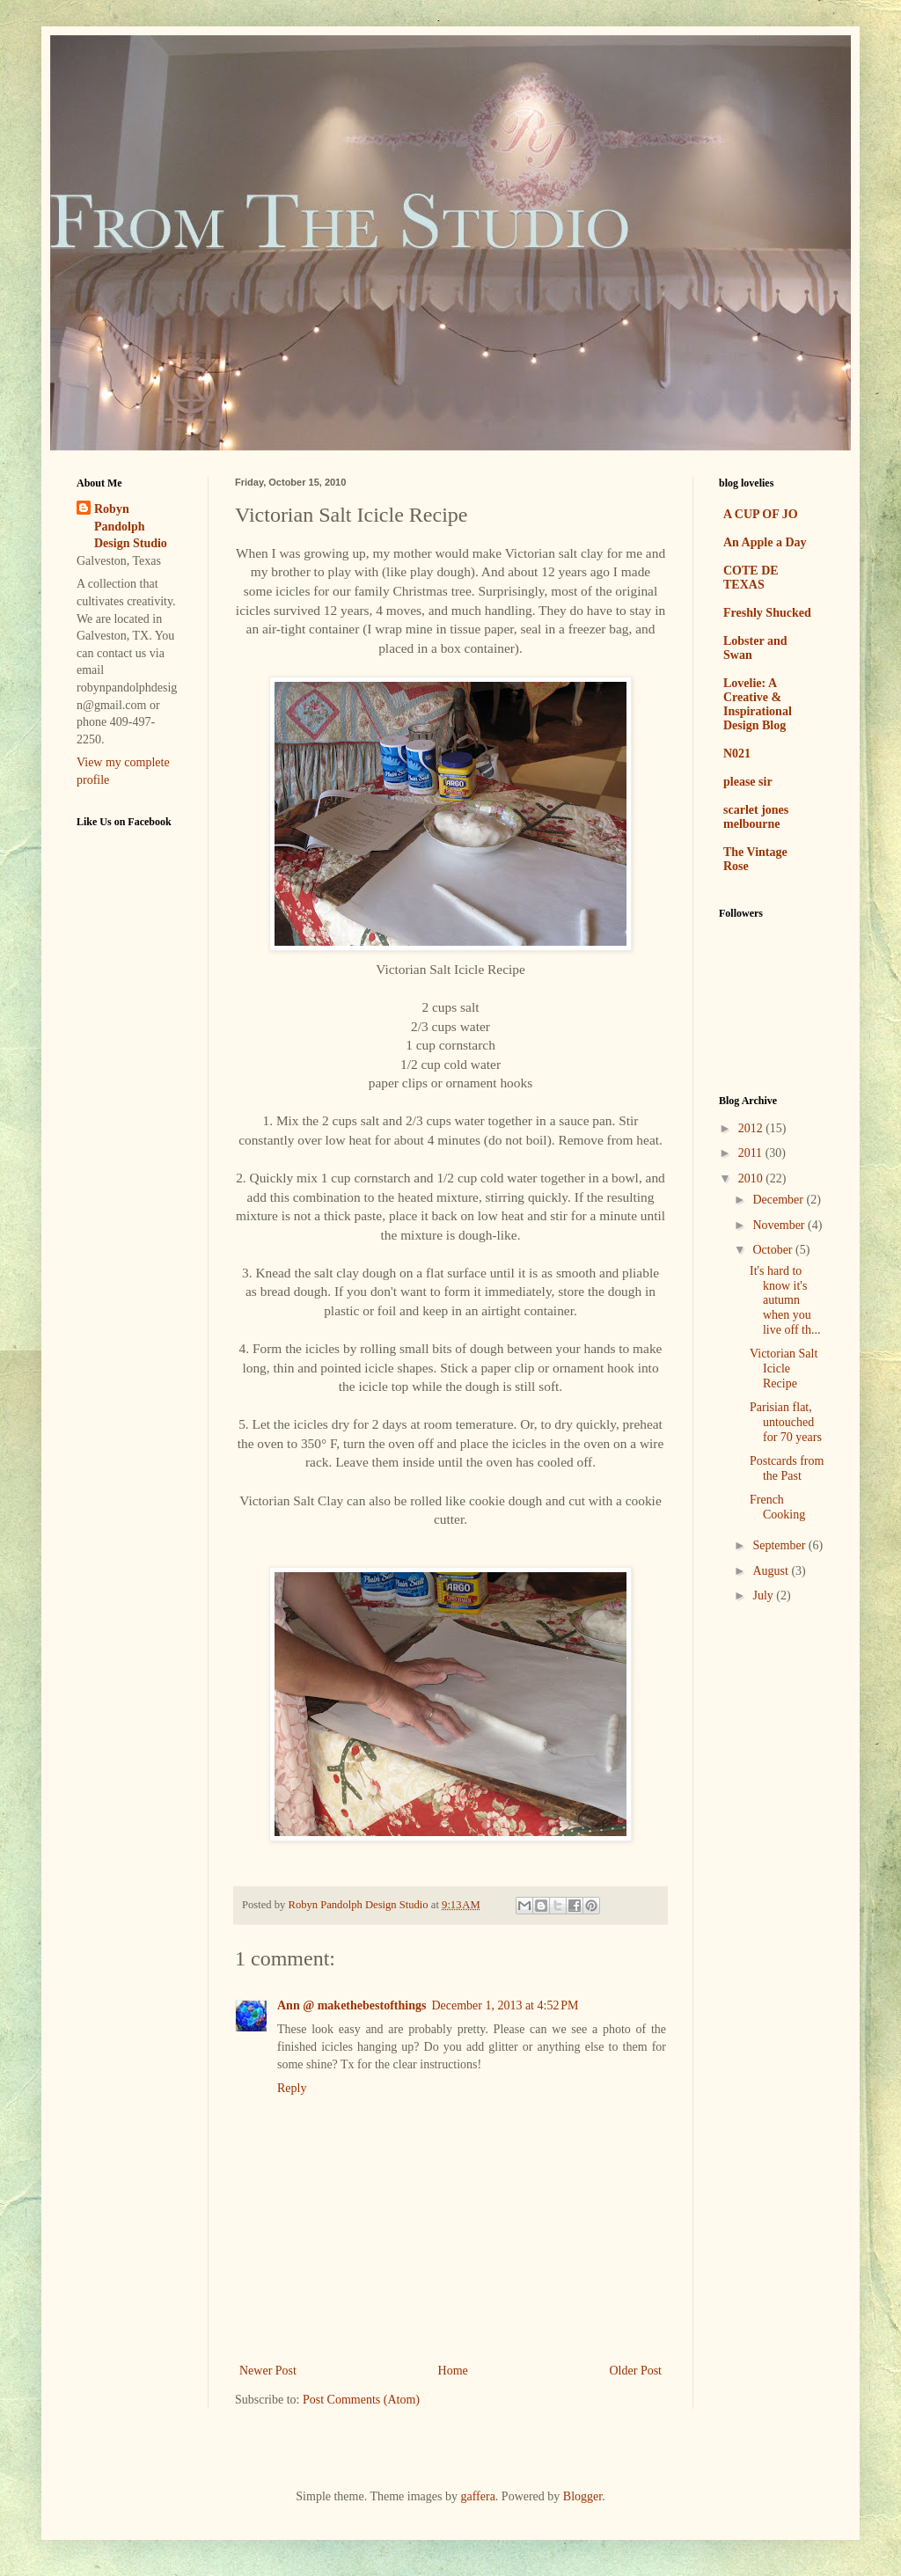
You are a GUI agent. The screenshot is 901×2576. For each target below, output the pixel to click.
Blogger (582, 2496)
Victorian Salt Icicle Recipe (783, 1368)
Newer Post (268, 2370)
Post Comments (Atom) (361, 2399)
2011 (751, 1153)
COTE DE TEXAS (751, 577)
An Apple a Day (765, 542)
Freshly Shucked (767, 612)
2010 (752, 1178)
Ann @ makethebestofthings (351, 2005)
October (773, 1249)
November (780, 1225)
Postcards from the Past (787, 1468)
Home (453, 2370)
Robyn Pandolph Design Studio (130, 526)
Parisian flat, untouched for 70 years (786, 1422)
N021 (737, 753)
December (779, 1199)
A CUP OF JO (760, 514)
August (771, 1570)
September (780, 1545)
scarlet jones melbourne (755, 817)
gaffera (477, 2496)
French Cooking (777, 1507)
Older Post (636, 2370)
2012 (752, 1128)
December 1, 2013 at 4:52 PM (504, 2005)
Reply (291, 2088)
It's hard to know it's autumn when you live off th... (785, 1300)
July (764, 1595)
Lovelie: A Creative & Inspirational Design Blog (757, 704)
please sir (748, 781)
